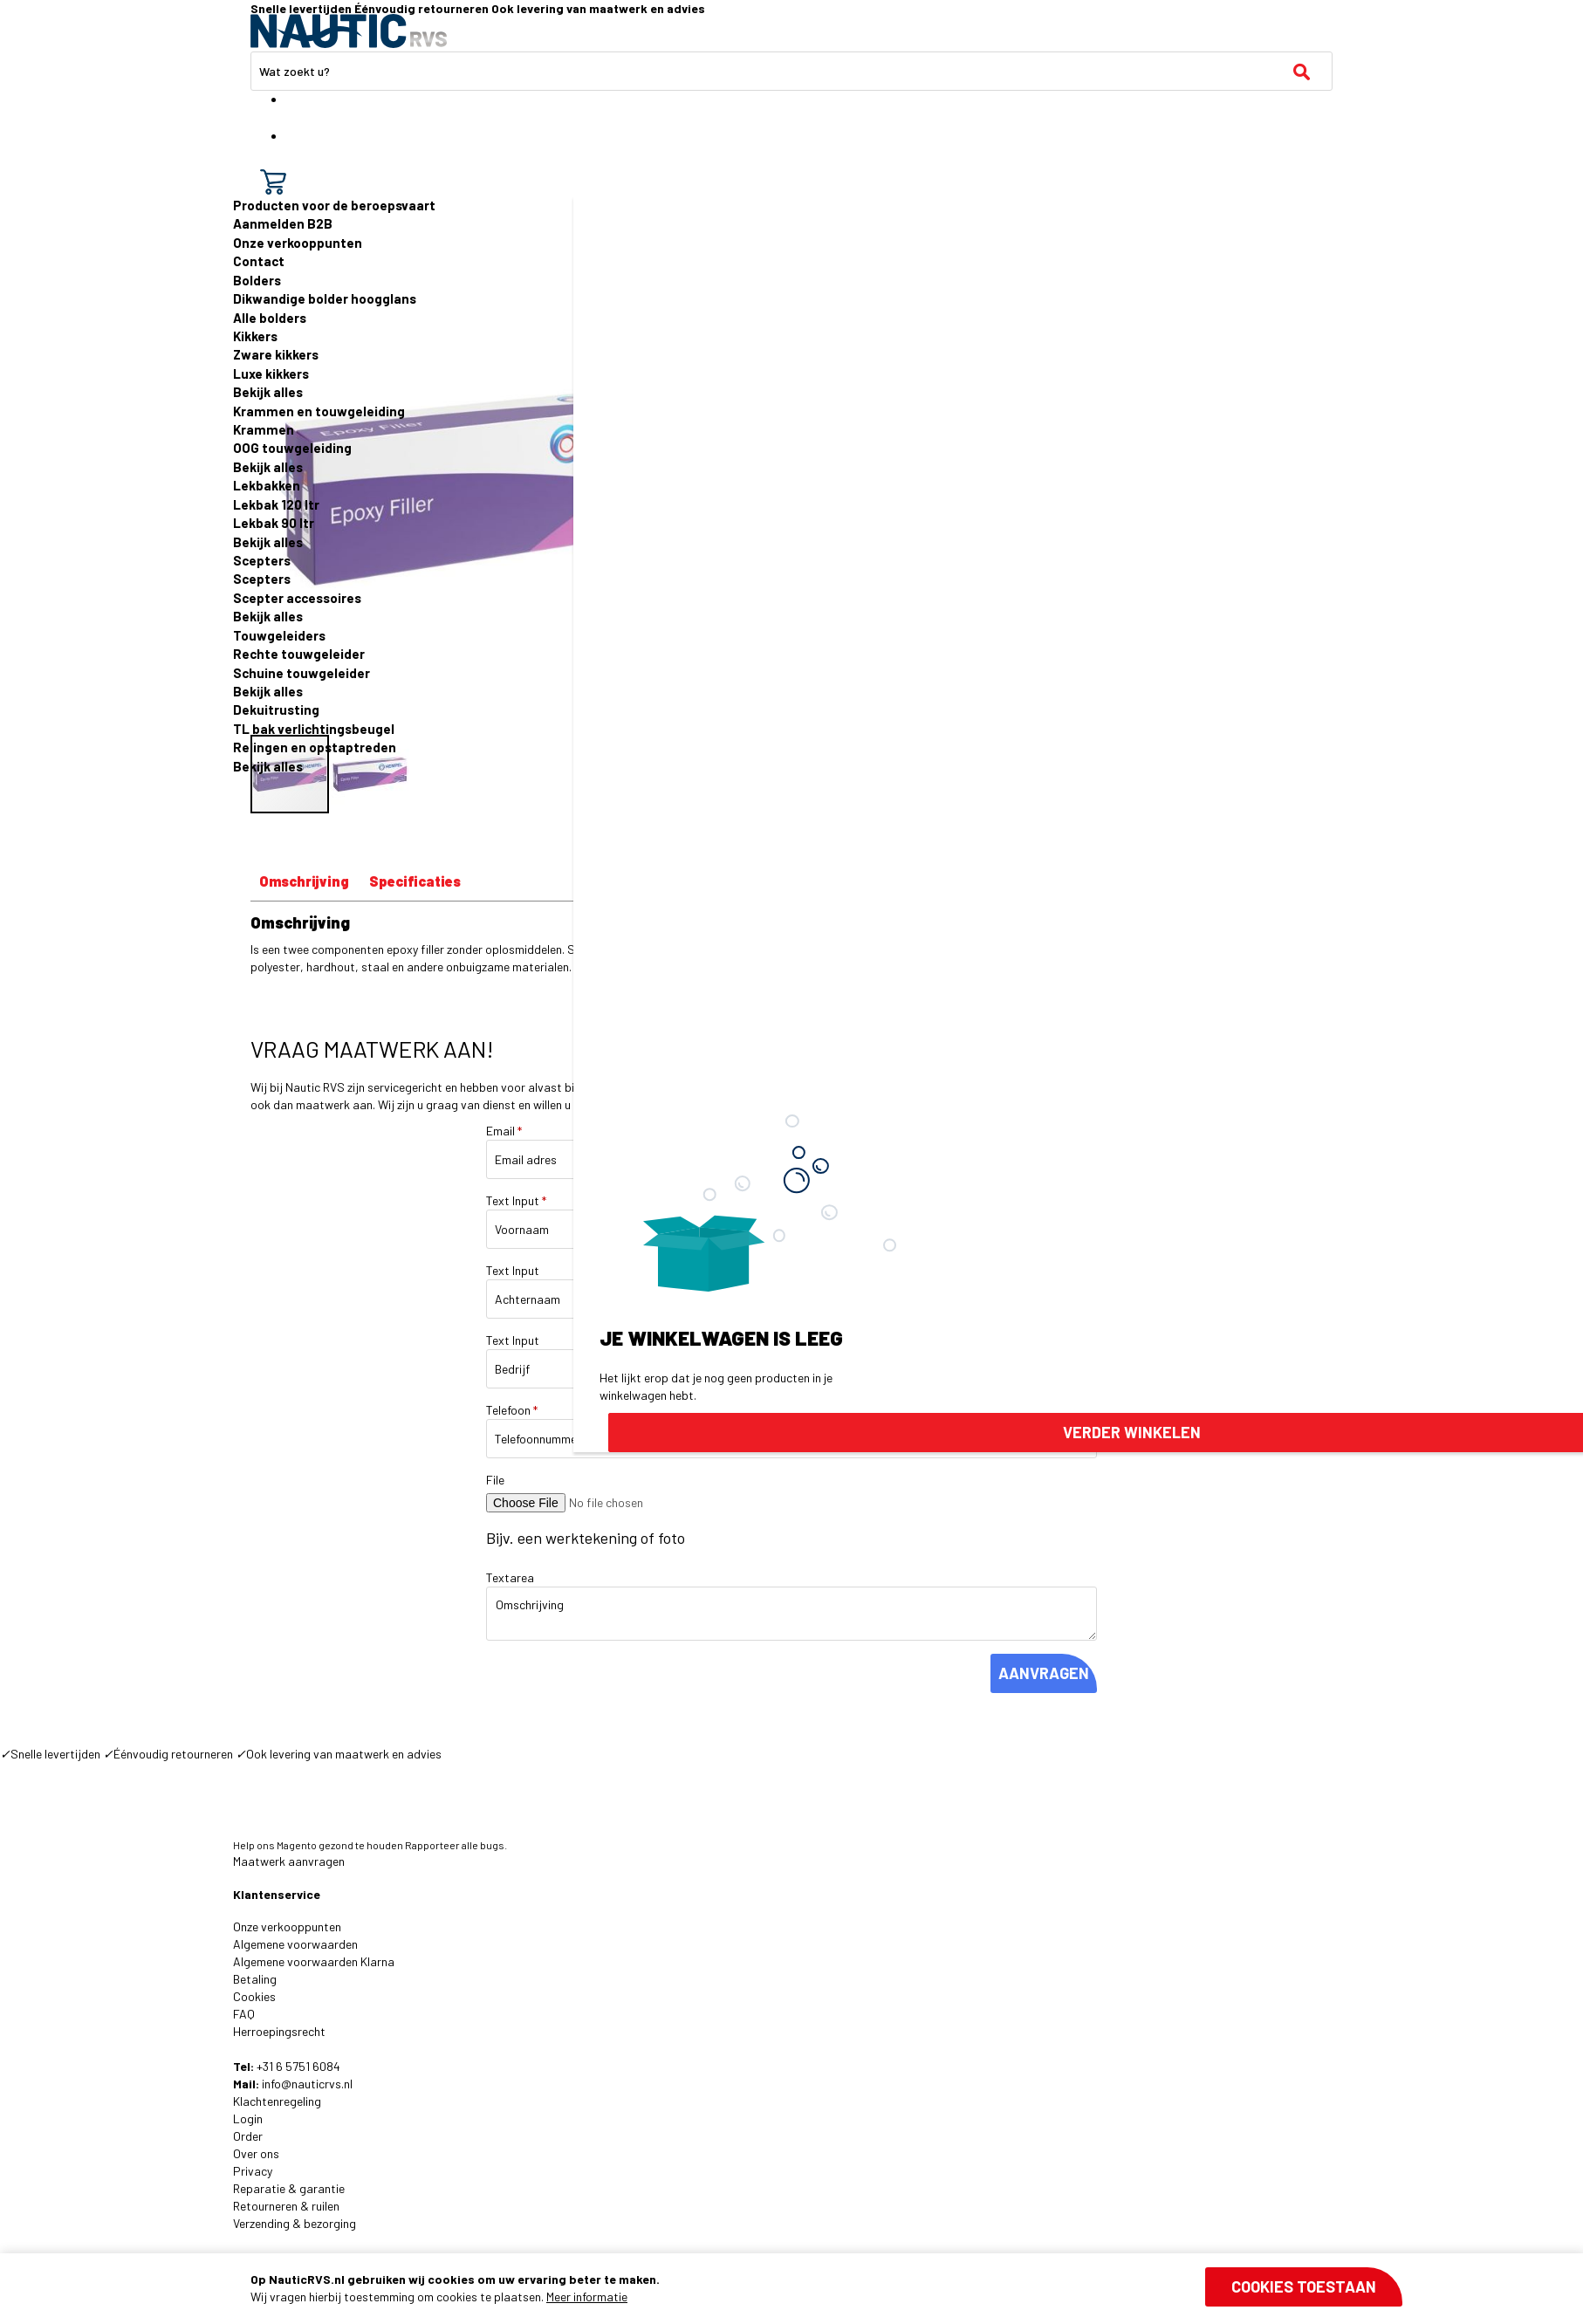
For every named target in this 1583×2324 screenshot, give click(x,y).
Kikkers (255, 336)
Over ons (256, 2153)
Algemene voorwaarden (295, 1944)
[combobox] (791, 71)
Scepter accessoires (297, 598)
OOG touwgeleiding (292, 448)
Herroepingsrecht (279, 2031)
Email (504, 1130)
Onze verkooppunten (297, 242)
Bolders (257, 280)
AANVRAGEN (1043, 1673)
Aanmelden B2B (282, 223)
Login (248, 2118)
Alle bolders (269, 318)
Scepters (262, 560)
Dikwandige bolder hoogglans (324, 298)
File (495, 1479)
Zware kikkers (276, 354)
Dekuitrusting (276, 709)
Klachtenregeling (277, 2101)
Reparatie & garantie (289, 2188)
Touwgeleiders (279, 635)
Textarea (510, 1577)
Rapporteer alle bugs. (456, 1845)
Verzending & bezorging (294, 2223)
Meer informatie (586, 2296)
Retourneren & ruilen (286, 2205)
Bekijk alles (268, 392)
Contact (258, 261)
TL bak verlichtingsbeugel (313, 729)
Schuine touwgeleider (301, 673)
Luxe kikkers (271, 373)
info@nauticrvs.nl (307, 2083)
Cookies (254, 1996)
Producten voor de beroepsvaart (334, 205)
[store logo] (348, 31)
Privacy (252, 2170)
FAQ (244, 2013)
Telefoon (512, 1409)
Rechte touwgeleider (299, 654)
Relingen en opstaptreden (314, 747)
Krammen (263, 429)
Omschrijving (304, 881)
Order (248, 2136)
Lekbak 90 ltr (273, 523)
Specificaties (415, 881)
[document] (826, 2288)
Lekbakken (266, 485)
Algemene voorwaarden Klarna (313, 1961)
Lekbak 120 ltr (276, 504)
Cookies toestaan (1303, 2286)
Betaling (255, 1978)
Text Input (516, 1200)
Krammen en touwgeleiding (319, 411)
